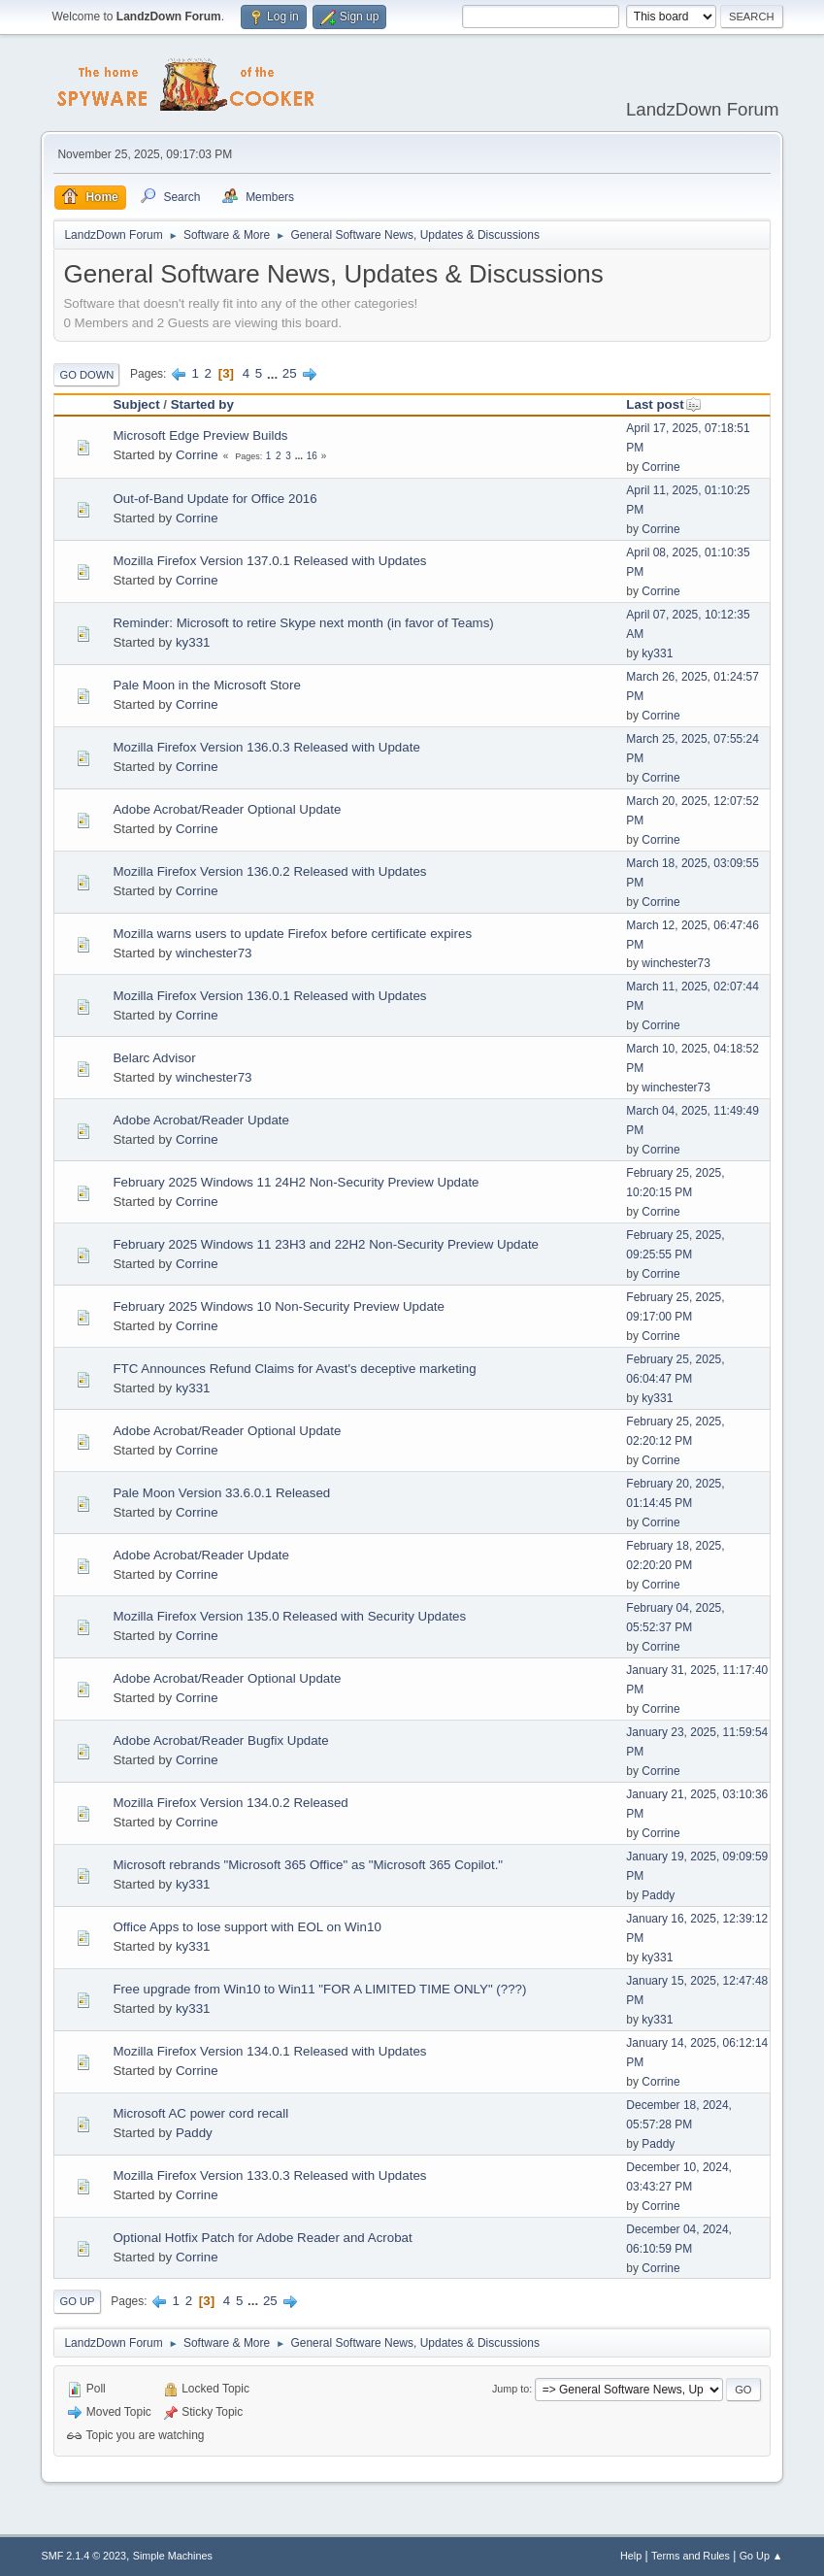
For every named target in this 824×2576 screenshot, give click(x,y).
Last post (663, 404)
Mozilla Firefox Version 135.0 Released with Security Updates (289, 1616)
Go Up (76, 2301)
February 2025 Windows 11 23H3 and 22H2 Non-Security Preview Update (326, 1244)
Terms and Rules (690, 2555)
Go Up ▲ (761, 2555)
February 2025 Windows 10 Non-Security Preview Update (279, 1306)
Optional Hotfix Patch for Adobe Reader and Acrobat (262, 2237)
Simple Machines (173, 2555)
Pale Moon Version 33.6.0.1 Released (221, 1493)
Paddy (658, 1895)
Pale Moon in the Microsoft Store (206, 685)
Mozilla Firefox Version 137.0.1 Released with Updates (269, 560)
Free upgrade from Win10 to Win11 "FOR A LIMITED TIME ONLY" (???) (319, 1989)
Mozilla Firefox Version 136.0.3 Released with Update (266, 747)
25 (289, 373)
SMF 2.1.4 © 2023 (83, 2555)
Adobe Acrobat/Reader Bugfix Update (220, 1740)
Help (631, 2555)
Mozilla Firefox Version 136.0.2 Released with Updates (269, 871)
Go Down (86, 375)
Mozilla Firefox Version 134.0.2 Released (230, 1802)
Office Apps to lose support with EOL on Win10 (246, 1927)
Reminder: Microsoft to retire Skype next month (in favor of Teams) (303, 623)
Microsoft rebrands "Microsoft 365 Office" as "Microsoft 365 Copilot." (308, 1864)
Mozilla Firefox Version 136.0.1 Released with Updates (269, 995)
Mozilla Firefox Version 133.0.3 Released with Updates (269, 2175)
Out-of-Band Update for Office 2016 (214, 498)
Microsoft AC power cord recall (200, 2113)
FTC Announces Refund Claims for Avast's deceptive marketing (294, 1368)
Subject (136, 404)
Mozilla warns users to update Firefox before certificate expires (292, 933)
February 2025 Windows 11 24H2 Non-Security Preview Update (295, 1182)
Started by (202, 404)
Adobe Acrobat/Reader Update (201, 1120)
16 (312, 456)
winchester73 (214, 953)
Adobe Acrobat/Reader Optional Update (227, 809)
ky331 (193, 642)
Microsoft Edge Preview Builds (200, 435)
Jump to (510, 2388)
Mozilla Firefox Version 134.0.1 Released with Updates (269, 2051)
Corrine (197, 455)
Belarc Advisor (154, 1058)
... (274, 373)
